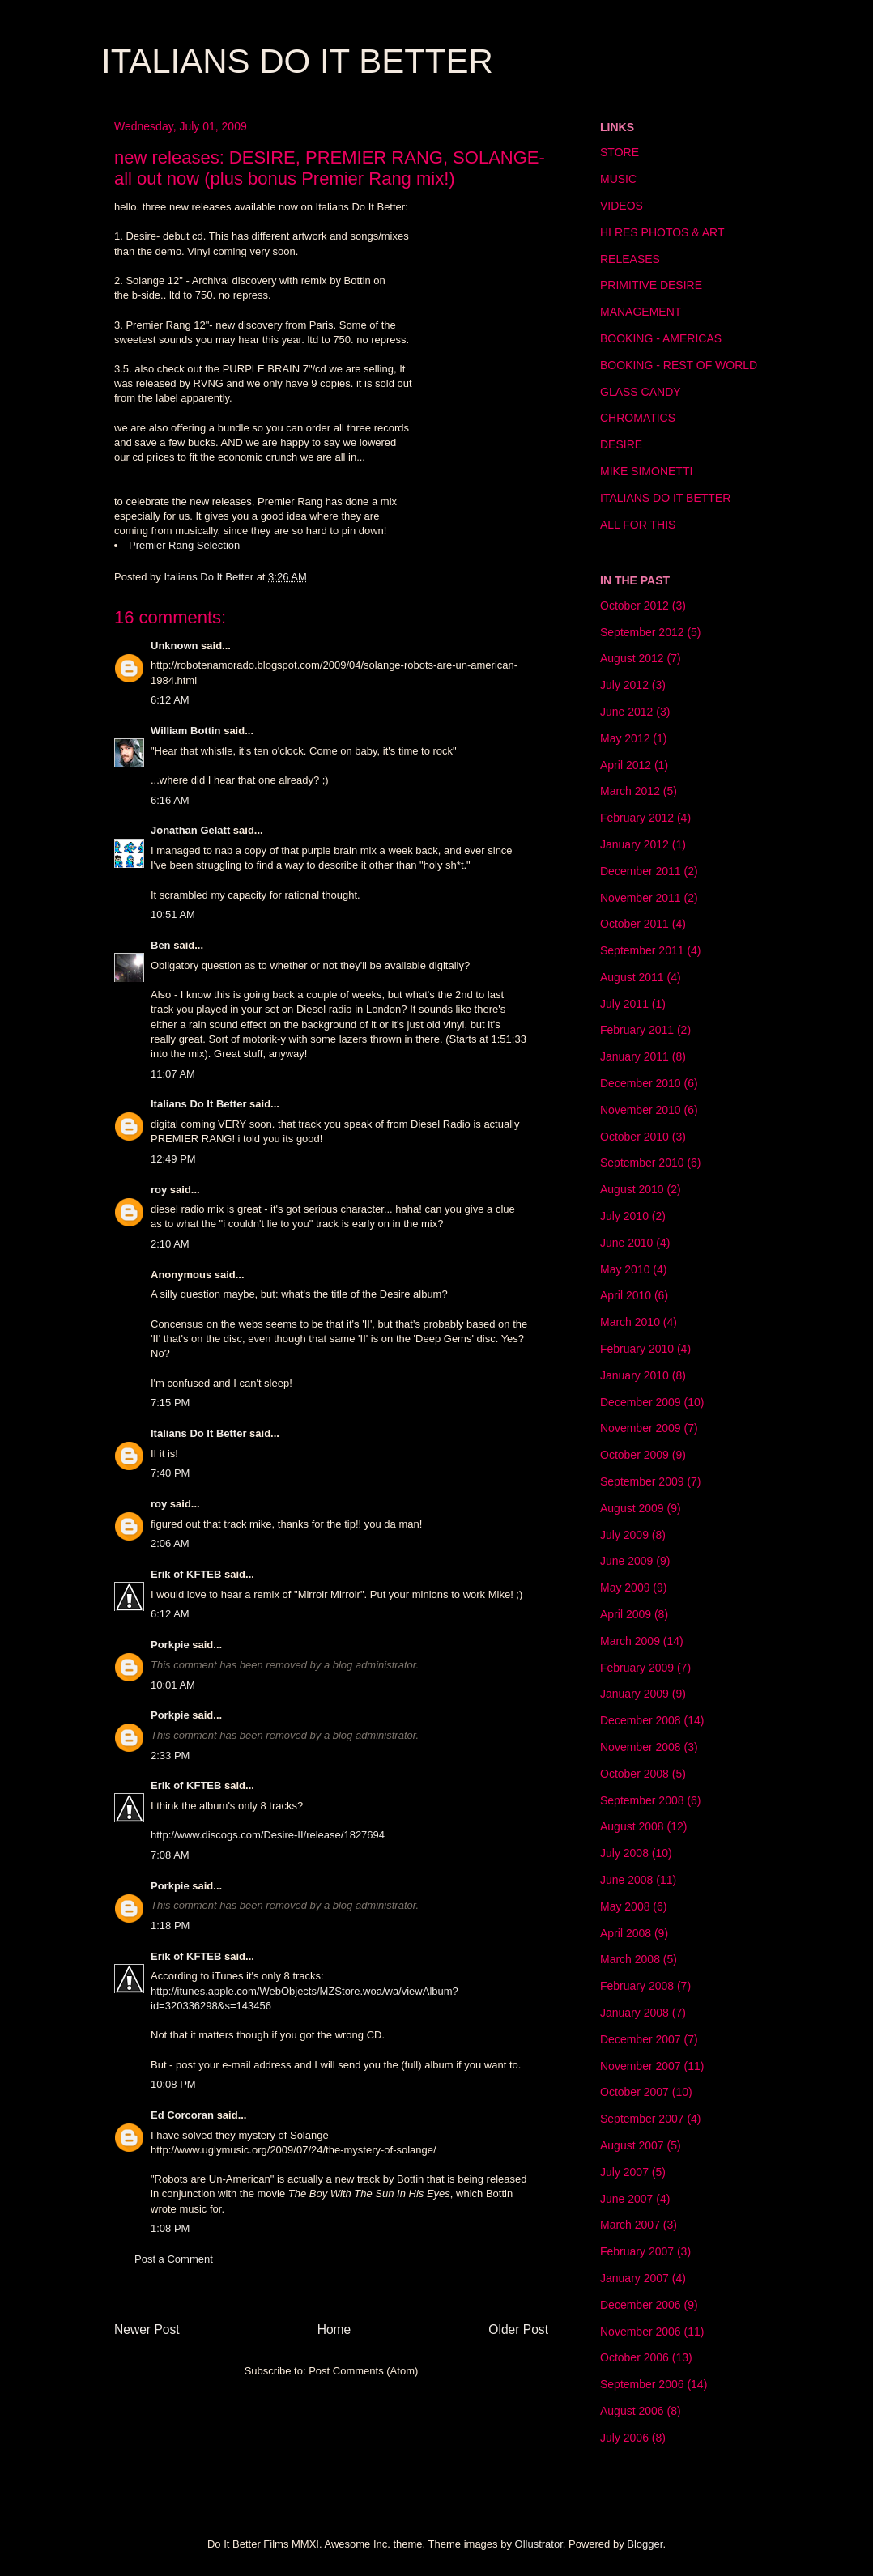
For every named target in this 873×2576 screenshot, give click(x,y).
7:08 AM (170, 1855)
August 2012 (632, 658)
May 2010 (624, 1269)
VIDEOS (621, 205)
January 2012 (634, 844)
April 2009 (625, 1614)
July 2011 (624, 1003)
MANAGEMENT (640, 311)
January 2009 (634, 1693)
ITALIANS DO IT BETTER (297, 61)
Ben (161, 945)
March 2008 (630, 1959)
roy (159, 1190)
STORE (619, 152)
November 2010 (640, 1109)
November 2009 (640, 1428)
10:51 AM (173, 914)
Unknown (174, 646)
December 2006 (640, 2304)
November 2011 (640, 897)
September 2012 (642, 632)
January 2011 (634, 1056)
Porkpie (170, 1645)
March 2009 (630, 1640)
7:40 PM (170, 1473)
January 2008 (634, 2012)
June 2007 (626, 2198)
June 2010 (626, 1242)
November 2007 (640, 2066)
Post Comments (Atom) (363, 2371)
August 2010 (632, 1189)
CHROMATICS (637, 417)
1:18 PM (170, 1925)
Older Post (518, 2329)
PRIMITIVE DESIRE (651, 284)
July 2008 (624, 1853)
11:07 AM (173, 1074)
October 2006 (634, 2357)
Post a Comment (173, 2259)
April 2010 (625, 1295)
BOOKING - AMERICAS (661, 338)
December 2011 (640, 871)
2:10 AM (170, 1244)
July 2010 (624, 1215)
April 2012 (625, 765)
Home (334, 2329)
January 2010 (634, 1375)
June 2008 (626, 1879)
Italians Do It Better (198, 1104)
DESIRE (621, 444)
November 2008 (640, 1747)
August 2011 (632, 977)
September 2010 (642, 1162)
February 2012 (637, 817)
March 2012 (630, 790)
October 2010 (634, 1136)
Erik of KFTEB (186, 1574)
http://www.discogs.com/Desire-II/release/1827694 (268, 1835)
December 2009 (640, 1402)
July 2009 (624, 1534)
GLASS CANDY (640, 391)
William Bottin (186, 731)
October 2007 (634, 2091)
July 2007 (624, 2172)
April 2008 (625, 1933)
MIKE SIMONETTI (646, 471)
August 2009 (632, 1508)
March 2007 (630, 2224)
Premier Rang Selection (184, 545)
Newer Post (147, 2329)
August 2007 (632, 2145)
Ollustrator (539, 2544)
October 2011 (634, 923)
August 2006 (632, 2410)
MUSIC (618, 178)
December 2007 (640, 2039)
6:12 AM (170, 700)
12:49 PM (173, 1159)
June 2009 (626, 1560)
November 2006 (640, 2331)
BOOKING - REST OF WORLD (678, 365)
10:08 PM (173, 2084)
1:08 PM (170, 2228)
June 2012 (626, 711)
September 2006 (642, 2384)
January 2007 (634, 2278)
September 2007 (642, 2118)
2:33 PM (170, 1755)
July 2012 (624, 684)
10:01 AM (173, 1685)
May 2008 (624, 1906)
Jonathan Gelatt (190, 830)
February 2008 (637, 1985)
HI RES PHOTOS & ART (662, 232)
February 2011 (637, 1029)
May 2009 (624, 1587)
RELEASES (630, 259)
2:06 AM (170, 1543)
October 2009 (634, 1454)
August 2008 (632, 1826)
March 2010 (630, 1322)
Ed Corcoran (182, 2115)
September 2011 (642, 950)
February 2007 (637, 2251)
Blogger (644, 2544)
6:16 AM (170, 800)
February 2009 (637, 1667)
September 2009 (642, 1481)
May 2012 (624, 738)
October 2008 (634, 1773)
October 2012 (634, 605)
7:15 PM (170, 1402)
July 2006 (624, 2437)
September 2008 (642, 1800)
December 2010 (640, 1083)
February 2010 (637, 1348)
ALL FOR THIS (637, 524)
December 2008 (640, 1720)
